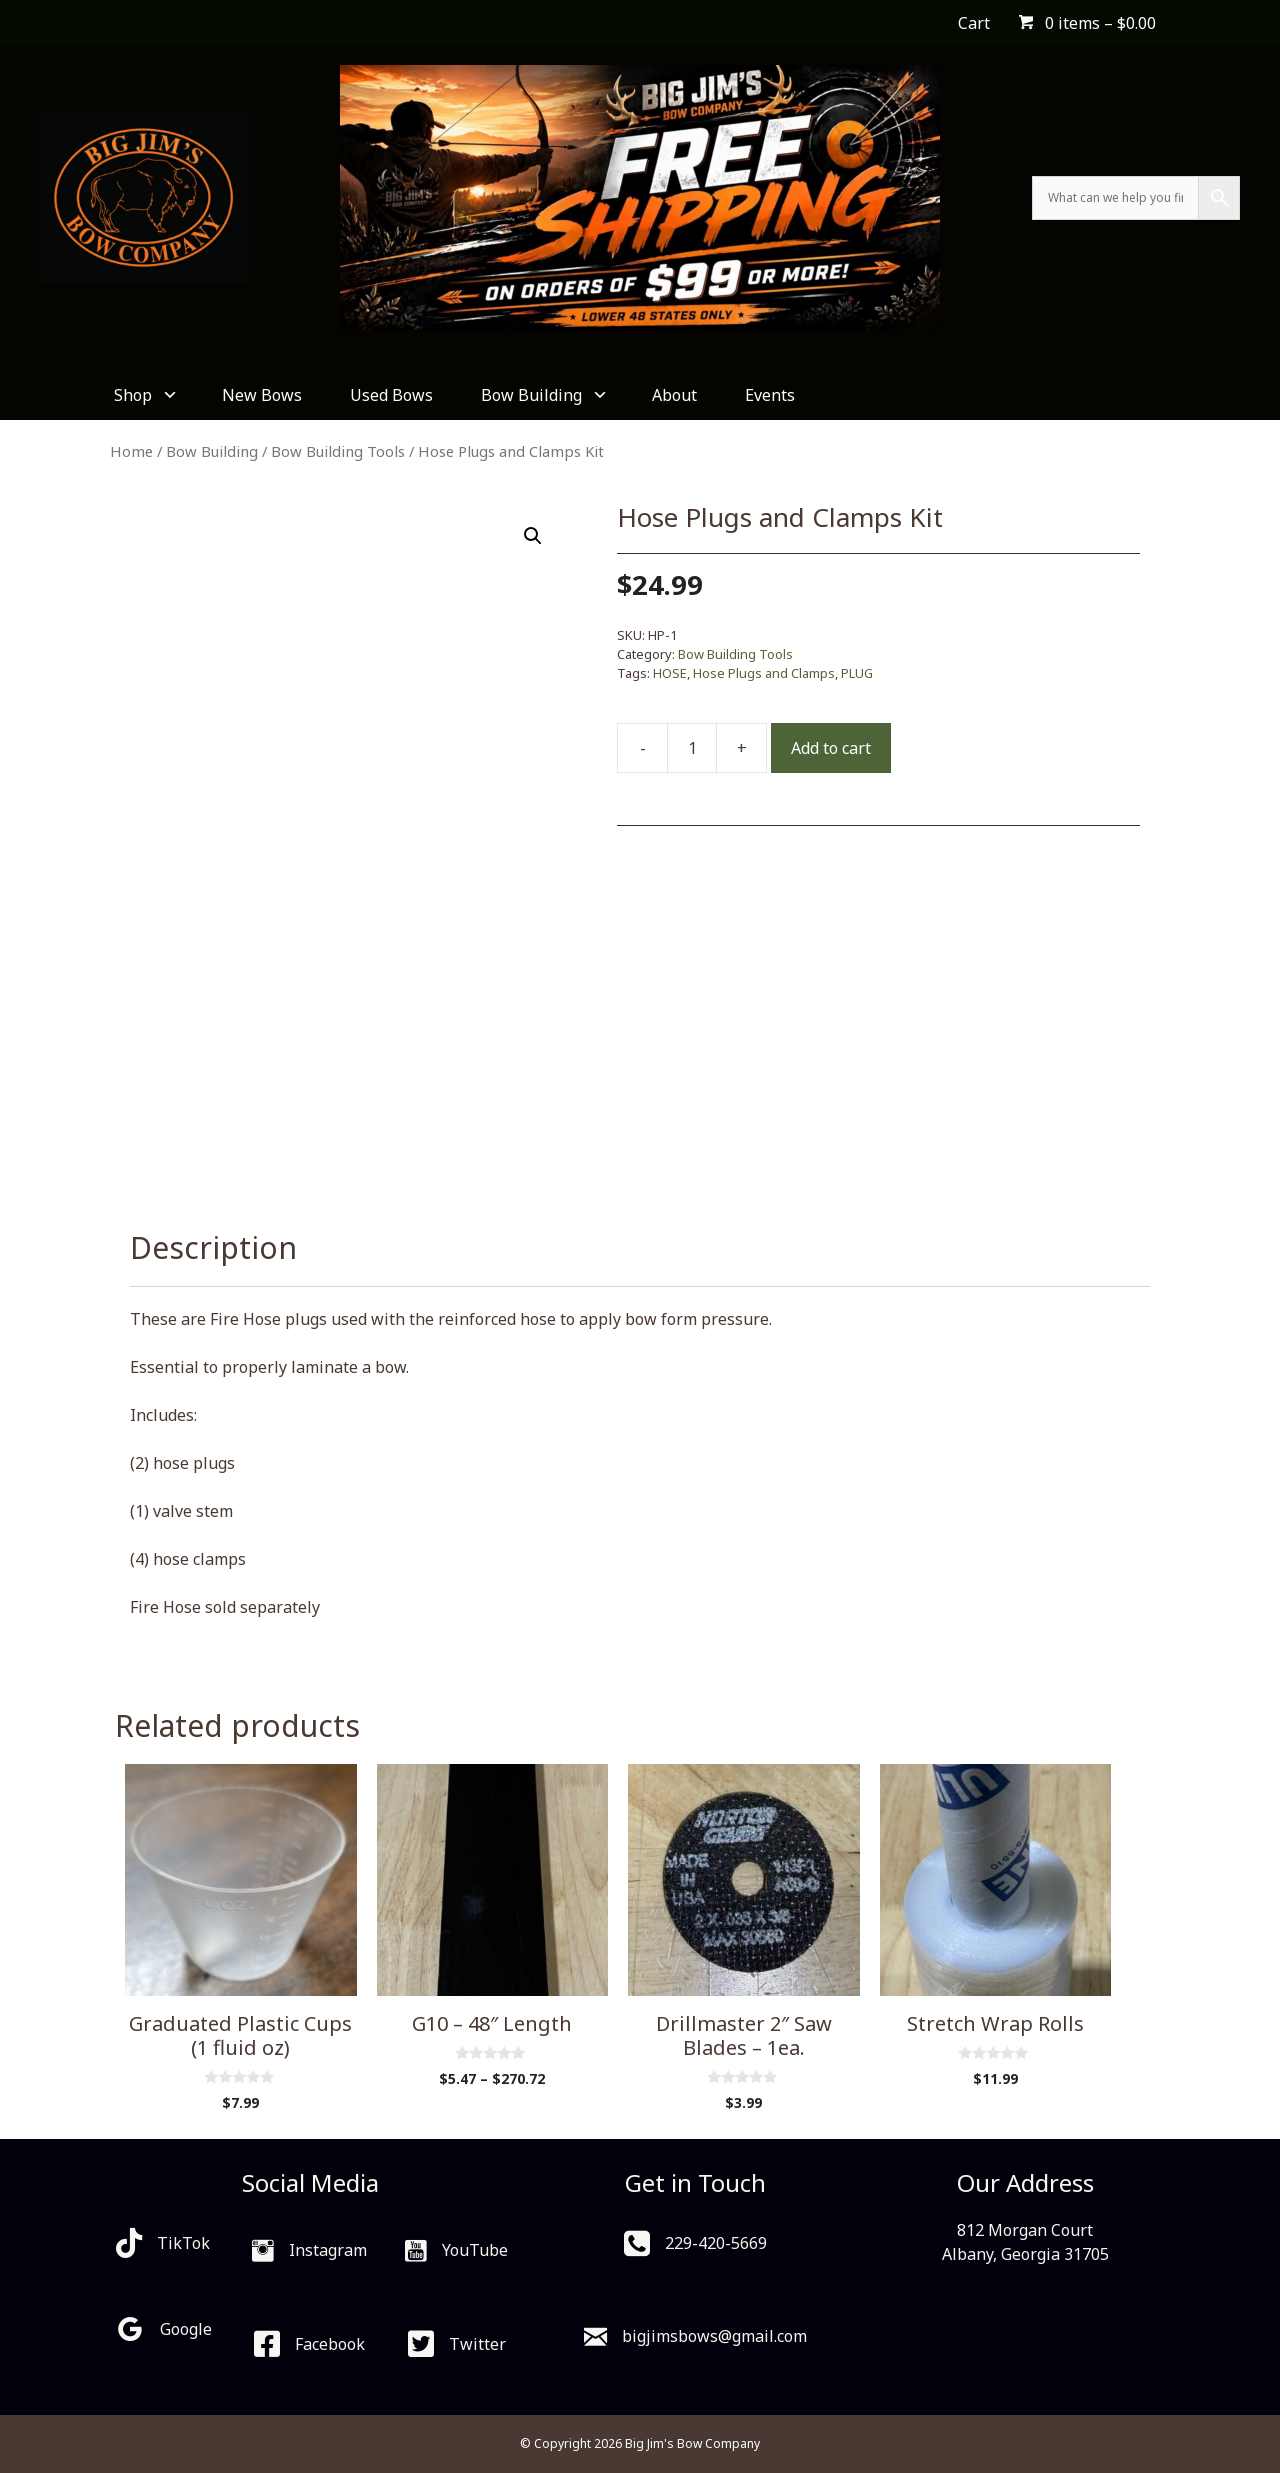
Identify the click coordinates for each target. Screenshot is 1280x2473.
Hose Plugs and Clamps (764, 673)
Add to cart (831, 748)
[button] (533, 536)
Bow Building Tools (338, 451)
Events (770, 395)
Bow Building (542, 395)
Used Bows (391, 395)
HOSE (670, 673)
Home (131, 451)
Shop (144, 395)
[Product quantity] (692, 748)
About (674, 395)
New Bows (262, 395)
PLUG (857, 673)
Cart (974, 23)
